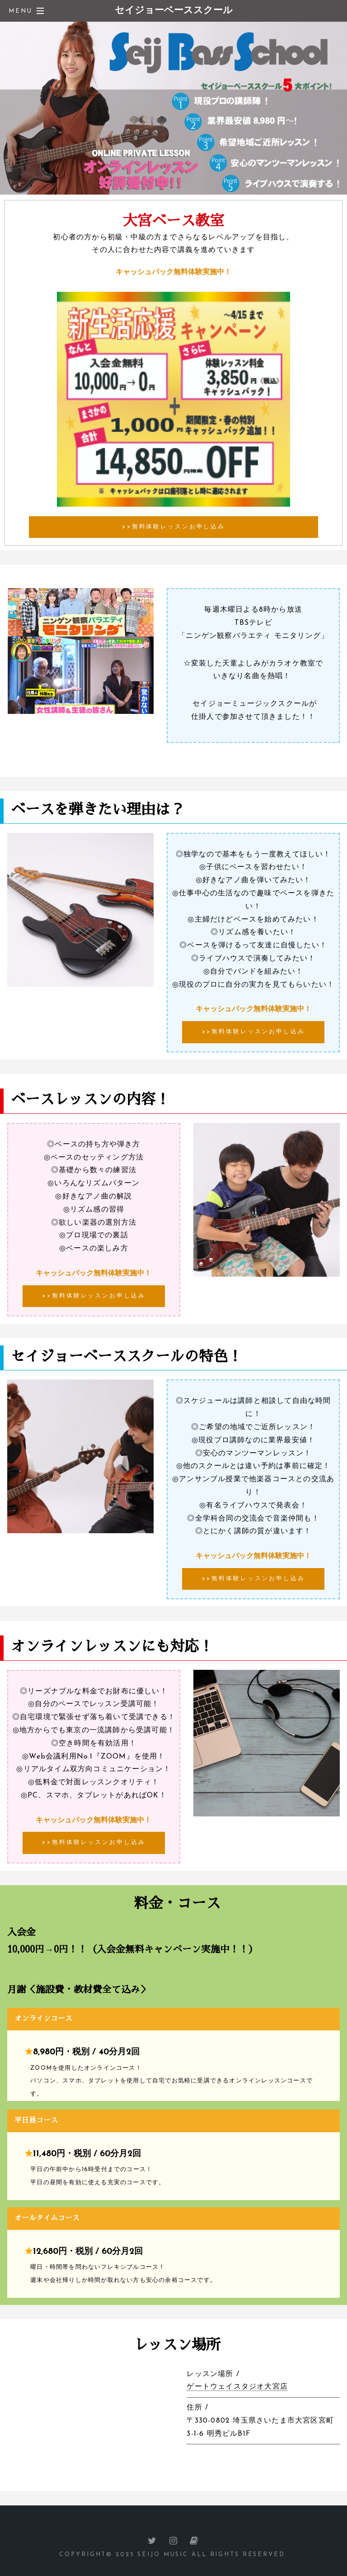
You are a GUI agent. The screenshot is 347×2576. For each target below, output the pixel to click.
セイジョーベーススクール (174, 10)
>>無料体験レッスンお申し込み (173, 527)
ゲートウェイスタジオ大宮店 (237, 2387)
